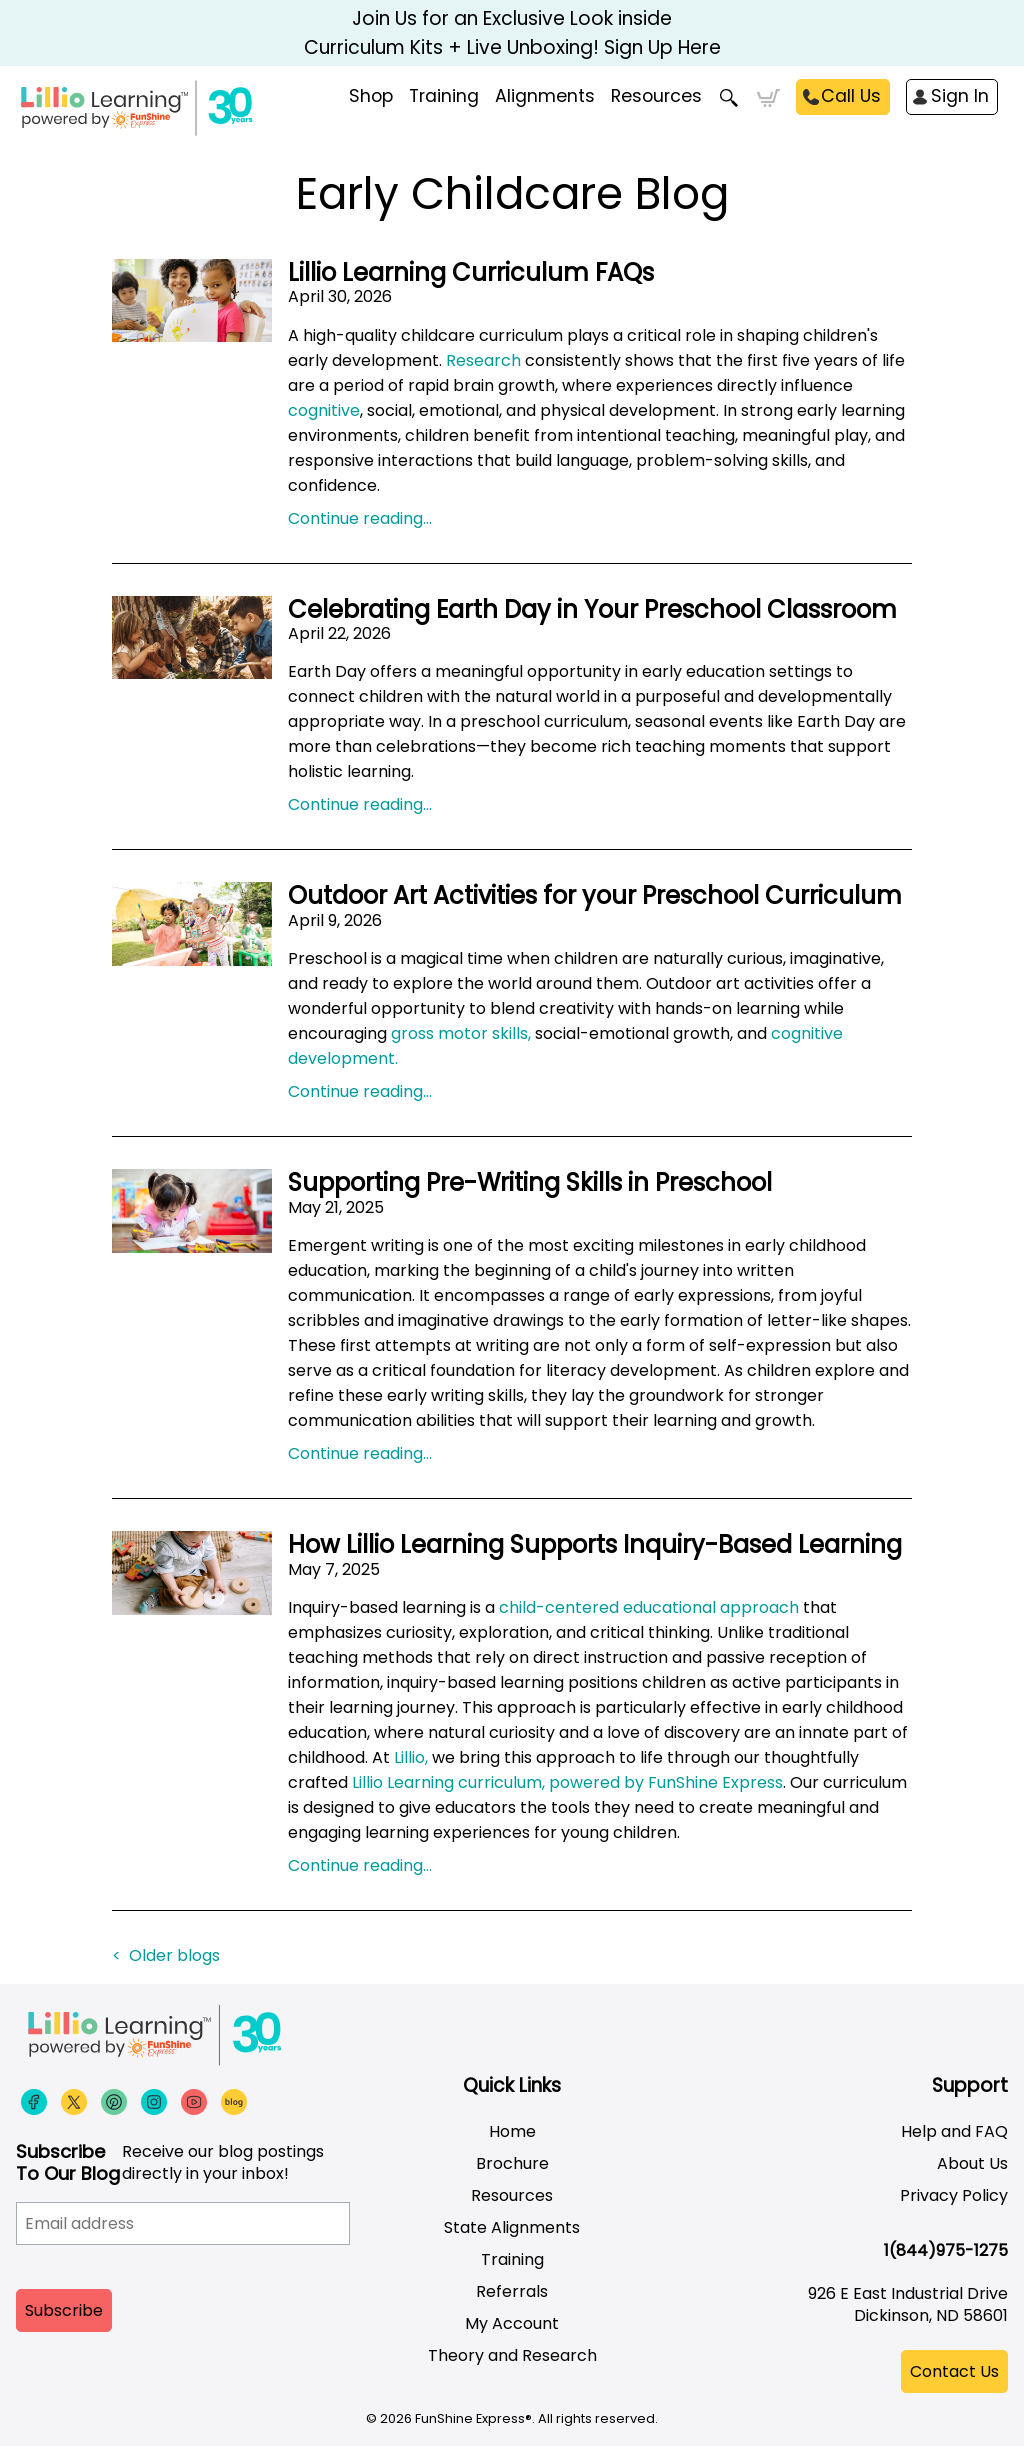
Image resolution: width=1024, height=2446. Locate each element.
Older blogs (174, 1955)
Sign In (960, 96)
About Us (972, 2163)
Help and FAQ (954, 2131)
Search (729, 98)
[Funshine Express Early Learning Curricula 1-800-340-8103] (210, 116)
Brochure (512, 2163)
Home (512, 2131)
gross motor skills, (461, 1033)
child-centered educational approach (649, 1607)
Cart (768, 98)
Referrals (512, 2291)
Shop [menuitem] (371, 96)
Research (483, 360)
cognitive (324, 410)
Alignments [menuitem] (545, 96)
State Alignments (512, 2227)
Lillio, (411, 1757)
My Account (512, 2323)
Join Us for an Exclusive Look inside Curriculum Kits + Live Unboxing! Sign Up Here (512, 33)
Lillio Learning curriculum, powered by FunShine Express (567, 1782)
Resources (656, 96)
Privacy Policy (954, 2195)
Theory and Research (512, 2355)
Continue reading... (360, 518)
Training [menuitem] (444, 96)
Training (512, 2259)
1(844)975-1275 (946, 2250)
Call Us (851, 96)
